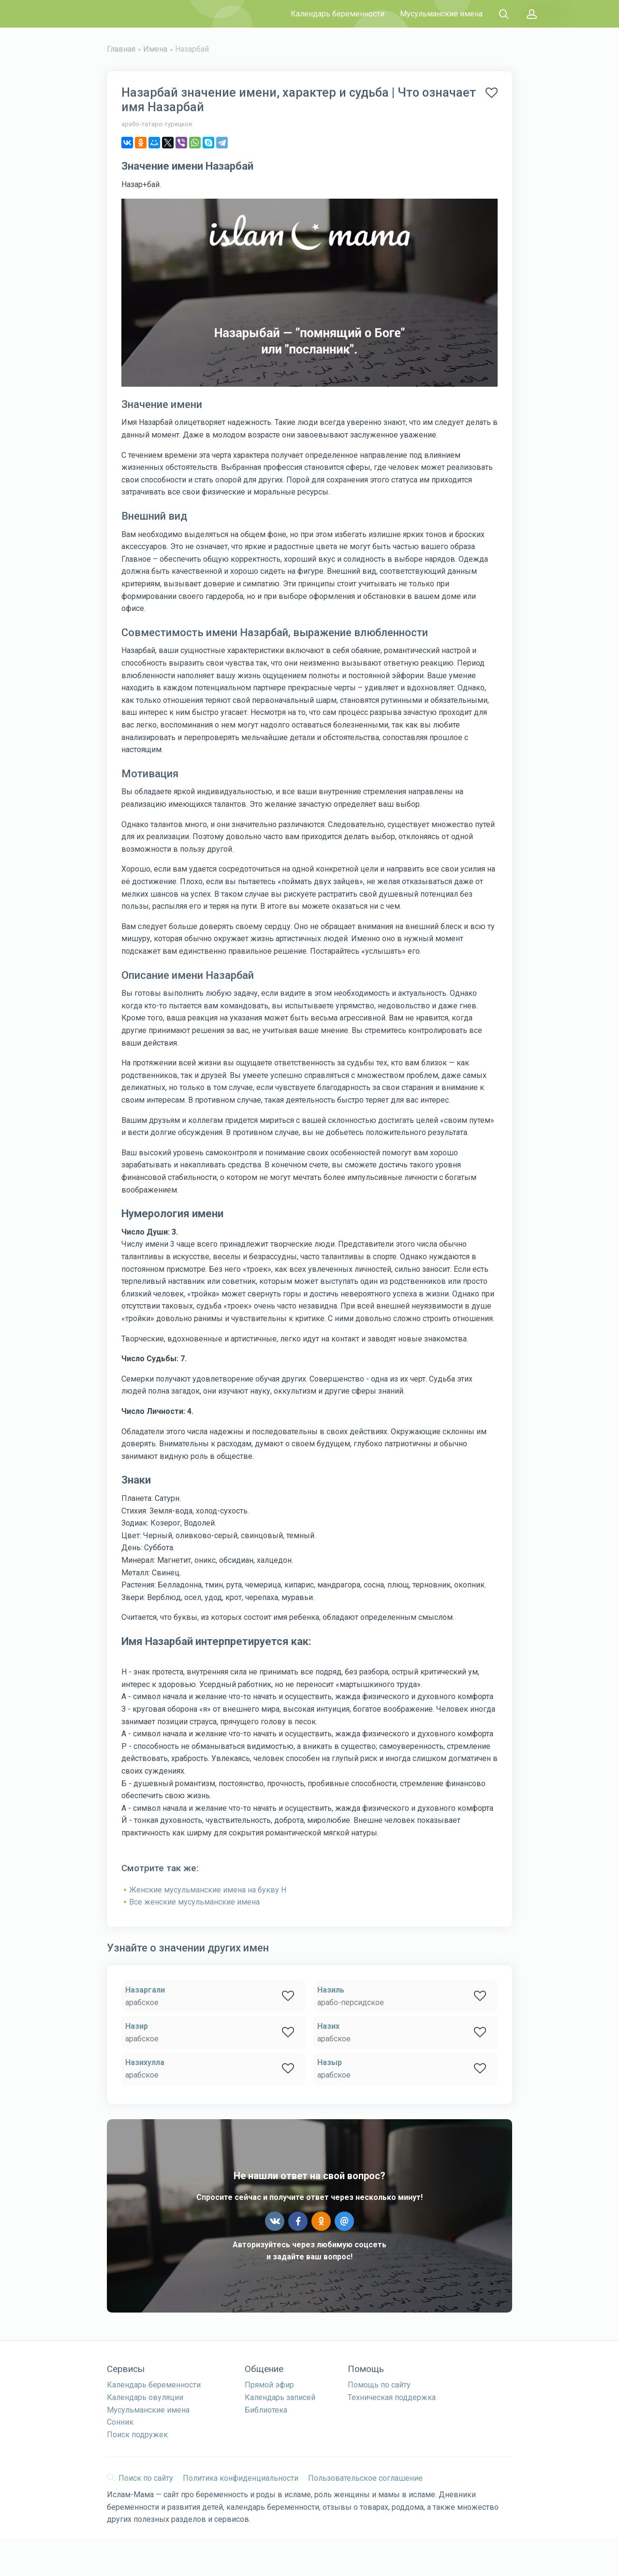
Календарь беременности (337, 13)
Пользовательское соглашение (365, 2478)
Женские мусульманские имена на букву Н (207, 1889)
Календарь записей (280, 2397)
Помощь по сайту (379, 2384)
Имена (155, 49)
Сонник (120, 2422)
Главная (121, 49)
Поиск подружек (137, 2434)
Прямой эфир (269, 2384)
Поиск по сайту (140, 2478)
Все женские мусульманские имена (194, 1902)
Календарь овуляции (145, 2397)
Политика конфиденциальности (240, 2478)
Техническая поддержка (392, 2397)
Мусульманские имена (441, 13)
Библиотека (266, 2410)
